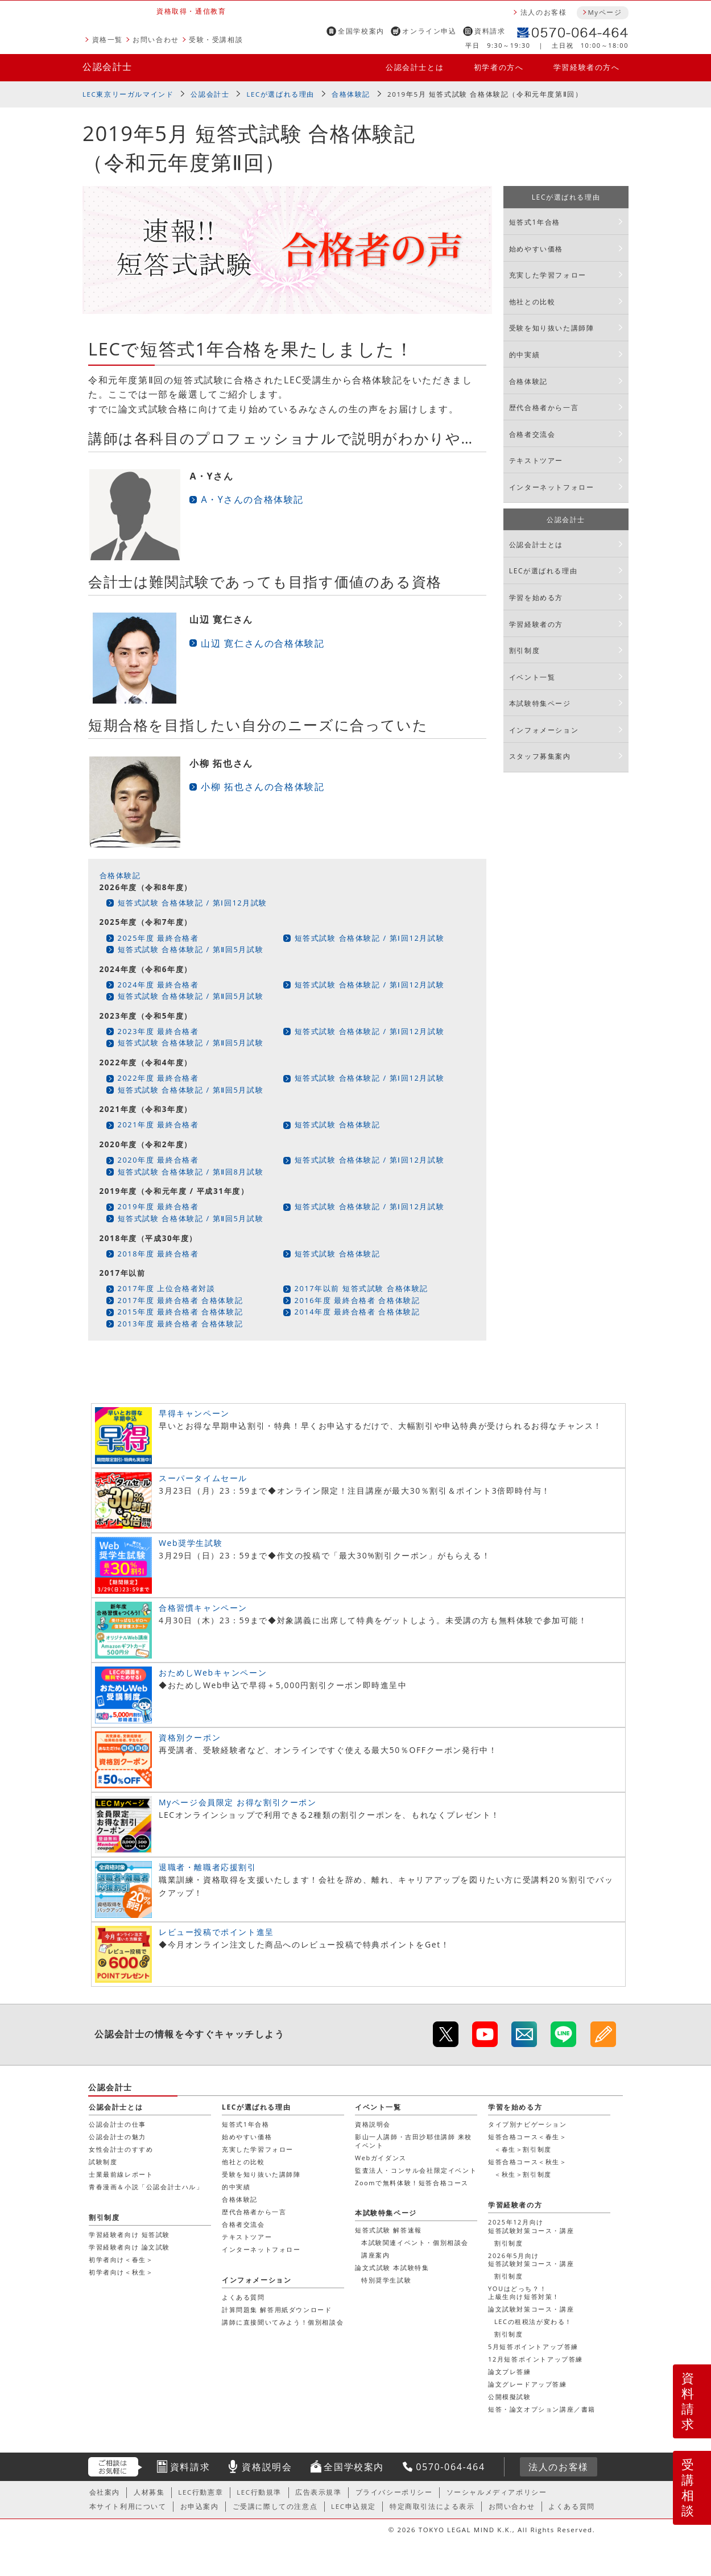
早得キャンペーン (194, 1413)
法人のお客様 (543, 12)
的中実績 (524, 354)
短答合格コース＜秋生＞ (527, 2161)
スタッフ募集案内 (540, 756)
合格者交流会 (532, 434)
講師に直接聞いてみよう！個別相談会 (283, 2322)
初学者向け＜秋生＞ (121, 2272)
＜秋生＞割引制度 (523, 2174)
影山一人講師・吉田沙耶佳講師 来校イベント (413, 2140)
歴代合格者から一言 (543, 407)
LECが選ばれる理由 (280, 94)
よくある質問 (243, 2297)
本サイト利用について (128, 2506)
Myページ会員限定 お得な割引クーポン (238, 1802)
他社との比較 (532, 302)
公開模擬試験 (509, 2396)
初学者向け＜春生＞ (121, 2259)
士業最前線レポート (121, 2174)
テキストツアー (536, 460)
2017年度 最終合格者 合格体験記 (180, 1300)
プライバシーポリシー (394, 2492)
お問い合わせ (156, 39)
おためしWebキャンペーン (213, 1672)
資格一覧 (107, 39)
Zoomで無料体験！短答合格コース (412, 2182)
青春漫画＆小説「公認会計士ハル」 (146, 2186)
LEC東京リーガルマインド (127, 94)
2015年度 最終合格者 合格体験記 (180, 1311)
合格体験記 (351, 94)
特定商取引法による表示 (432, 2506)
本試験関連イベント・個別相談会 (415, 2242)
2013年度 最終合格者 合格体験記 (180, 1323)
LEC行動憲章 (200, 2492)
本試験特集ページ (540, 703)
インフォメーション (543, 730)
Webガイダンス (381, 2157)
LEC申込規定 (353, 2506)
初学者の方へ (499, 67)
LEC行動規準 (259, 2492)
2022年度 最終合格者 (158, 1078)
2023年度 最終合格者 (158, 1031)
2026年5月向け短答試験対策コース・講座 (531, 2259)
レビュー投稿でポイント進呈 (216, 1931)
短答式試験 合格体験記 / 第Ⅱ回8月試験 (191, 1172)
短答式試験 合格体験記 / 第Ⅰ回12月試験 (193, 903)
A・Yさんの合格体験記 (252, 499)
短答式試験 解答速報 (388, 2230)
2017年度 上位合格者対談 (167, 1288)
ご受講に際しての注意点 (275, 2506)
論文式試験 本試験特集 (392, 2267)
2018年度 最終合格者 (158, 1253)
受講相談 (688, 2487)
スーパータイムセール (203, 1478)
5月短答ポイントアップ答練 (533, 2346)
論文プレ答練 (509, 2371)
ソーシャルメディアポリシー (497, 2492)
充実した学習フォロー (547, 275)
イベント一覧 (532, 677)
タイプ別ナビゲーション (527, 2124)
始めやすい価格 (536, 249)
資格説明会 (373, 2124)
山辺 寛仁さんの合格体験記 (262, 643)
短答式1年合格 (534, 222)
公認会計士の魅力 (117, 2136)
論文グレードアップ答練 (527, 2384)
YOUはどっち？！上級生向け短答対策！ (524, 2292)
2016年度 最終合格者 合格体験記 (357, 1300)
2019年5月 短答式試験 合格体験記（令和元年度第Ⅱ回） (484, 94)
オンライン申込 (429, 31)
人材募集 (149, 2492)
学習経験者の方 (536, 624)
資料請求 (489, 31)
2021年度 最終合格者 (158, 1124)
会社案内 (104, 2492)
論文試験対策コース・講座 (531, 2309)
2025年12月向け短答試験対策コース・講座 (531, 2226)
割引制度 (524, 650)
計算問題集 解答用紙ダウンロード (277, 2309)
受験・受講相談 (216, 39)
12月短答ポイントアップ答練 (535, 2359)
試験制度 (103, 2161)
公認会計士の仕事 (117, 2124)
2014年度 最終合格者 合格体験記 (357, 1311)
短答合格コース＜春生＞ (527, 2136)
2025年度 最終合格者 (158, 938)
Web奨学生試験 (190, 1542)
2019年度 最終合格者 (158, 1206)
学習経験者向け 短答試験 (129, 2234)
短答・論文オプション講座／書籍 (542, 2409)
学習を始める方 (536, 597)
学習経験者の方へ (586, 67)
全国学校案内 (361, 31)
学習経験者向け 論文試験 (129, 2247)
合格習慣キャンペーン (203, 1607)
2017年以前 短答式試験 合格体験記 (361, 1288)
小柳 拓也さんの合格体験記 (262, 786)
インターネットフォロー (551, 487)
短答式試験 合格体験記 (338, 1124)
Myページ (605, 12)
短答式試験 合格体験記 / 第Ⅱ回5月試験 (191, 949)
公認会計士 (107, 66)
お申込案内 (199, 2506)
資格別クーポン (190, 1737)
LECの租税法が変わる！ (533, 2321)
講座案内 (375, 2255)
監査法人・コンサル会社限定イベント (416, 2170)
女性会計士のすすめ (121, 2149)
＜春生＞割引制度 (523, 2149)
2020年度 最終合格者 (158, 1160)
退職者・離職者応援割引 (208, 1867)
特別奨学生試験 (386, 2280)
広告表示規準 (318, 2492)
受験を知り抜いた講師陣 (551, 328)
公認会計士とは (415, 67)
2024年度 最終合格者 (158, 984)
